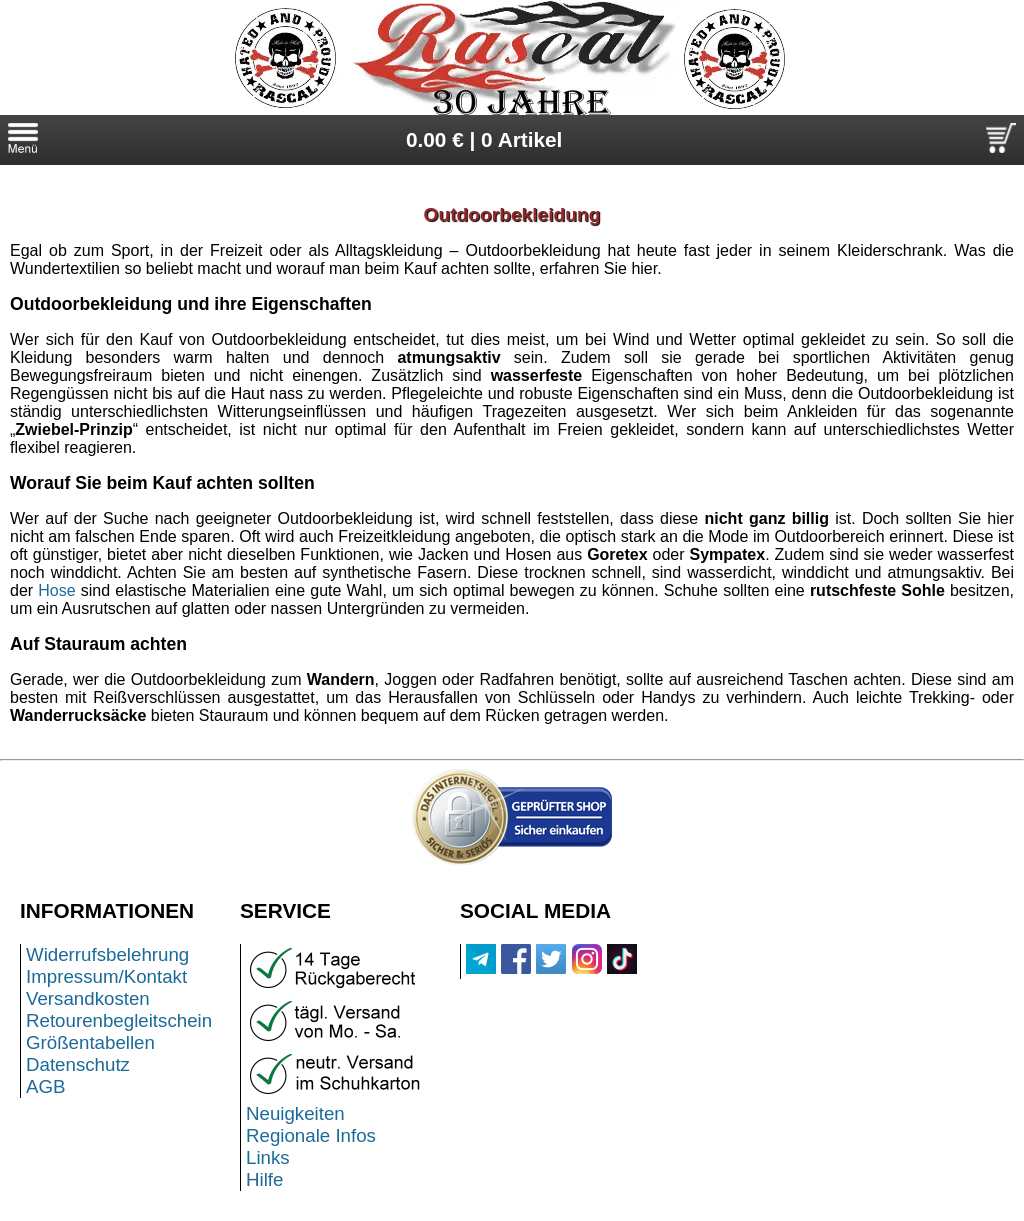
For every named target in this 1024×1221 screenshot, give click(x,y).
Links (268, 1157)
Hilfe (264, 1179)
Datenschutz (78, 1064)
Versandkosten (88, 998)
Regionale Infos (311, 1135)
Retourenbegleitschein (119, 1020)
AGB (46, 1086)
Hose (56, 590)
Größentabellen (90, 1042)
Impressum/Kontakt (106, 976)
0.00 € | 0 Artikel (484, 139)
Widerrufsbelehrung (107, 954)
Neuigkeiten (295, 1113)
